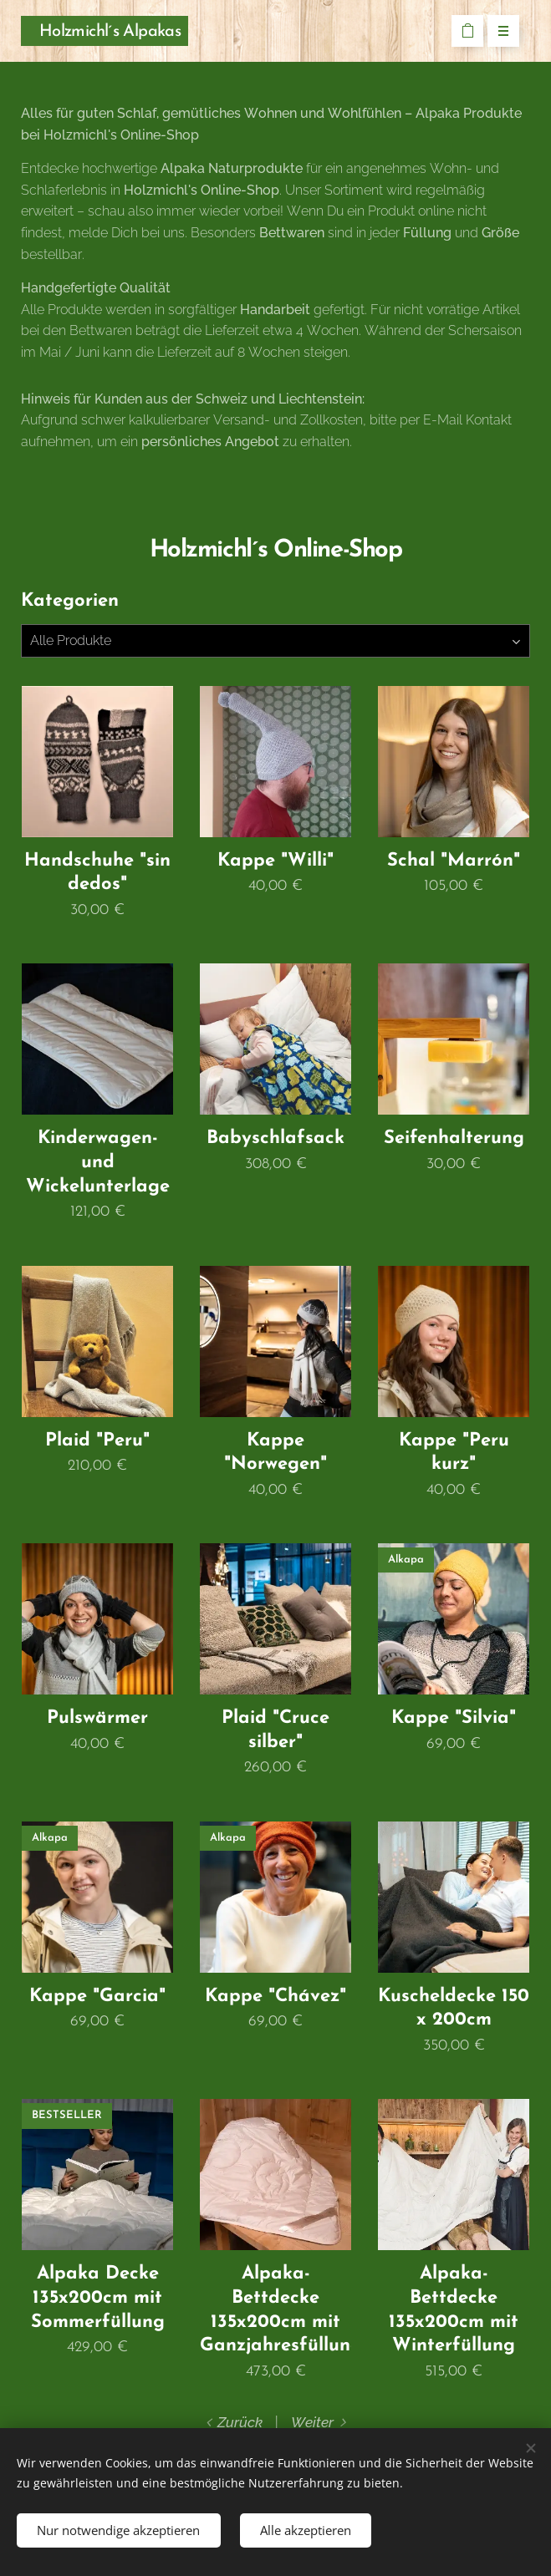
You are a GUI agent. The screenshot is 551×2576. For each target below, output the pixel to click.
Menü (497, 31)
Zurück (240, 2422)
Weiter (312, 2422)
